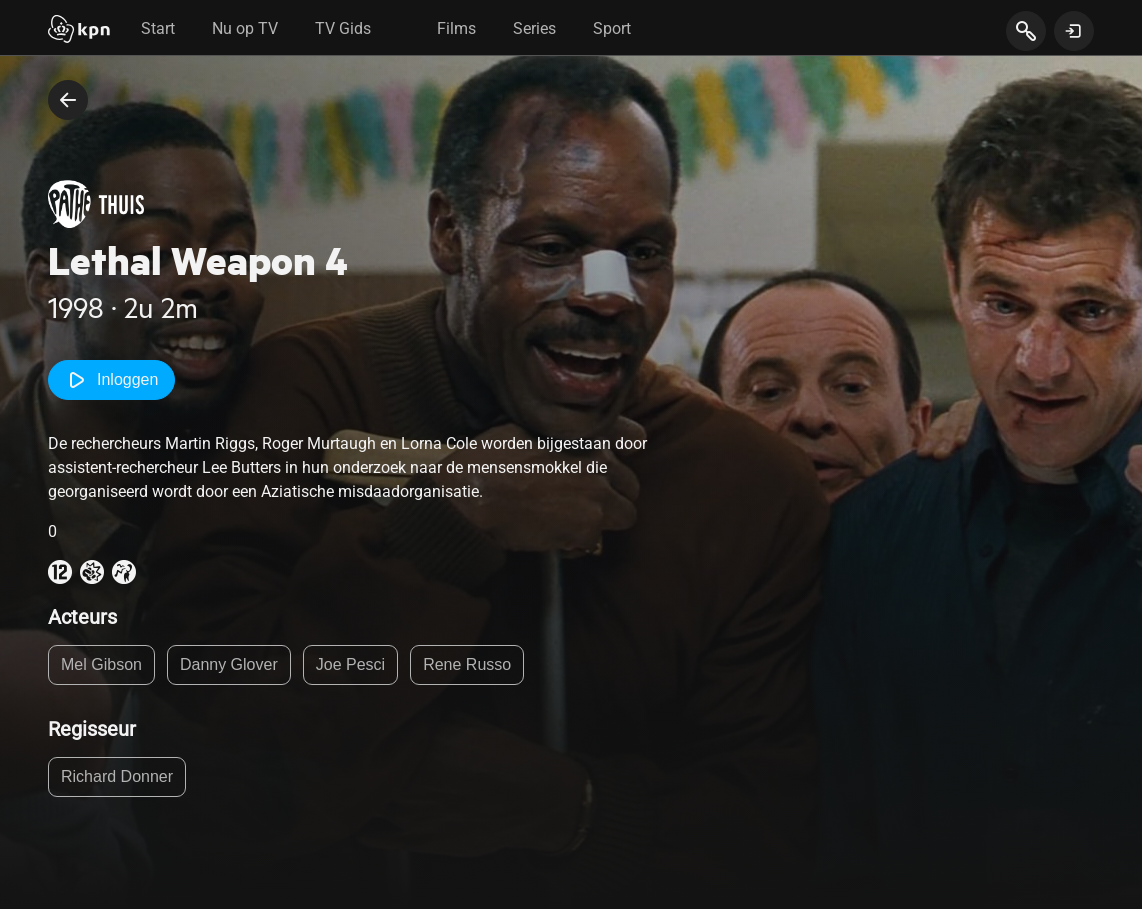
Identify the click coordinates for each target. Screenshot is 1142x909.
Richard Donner (117, 776)
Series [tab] (534, 28)
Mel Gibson (101, 664)
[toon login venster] (1074, 31)
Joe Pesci (350, 664)
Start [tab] (158, 28)
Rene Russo (467, 664)
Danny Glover (229, 664)
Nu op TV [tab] (245, 28)
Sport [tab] (612, 28)
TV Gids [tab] (343, 28)
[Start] (79, 31)
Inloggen (111, 380)
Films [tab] (456, 28)
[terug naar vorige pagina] (68, 100)
